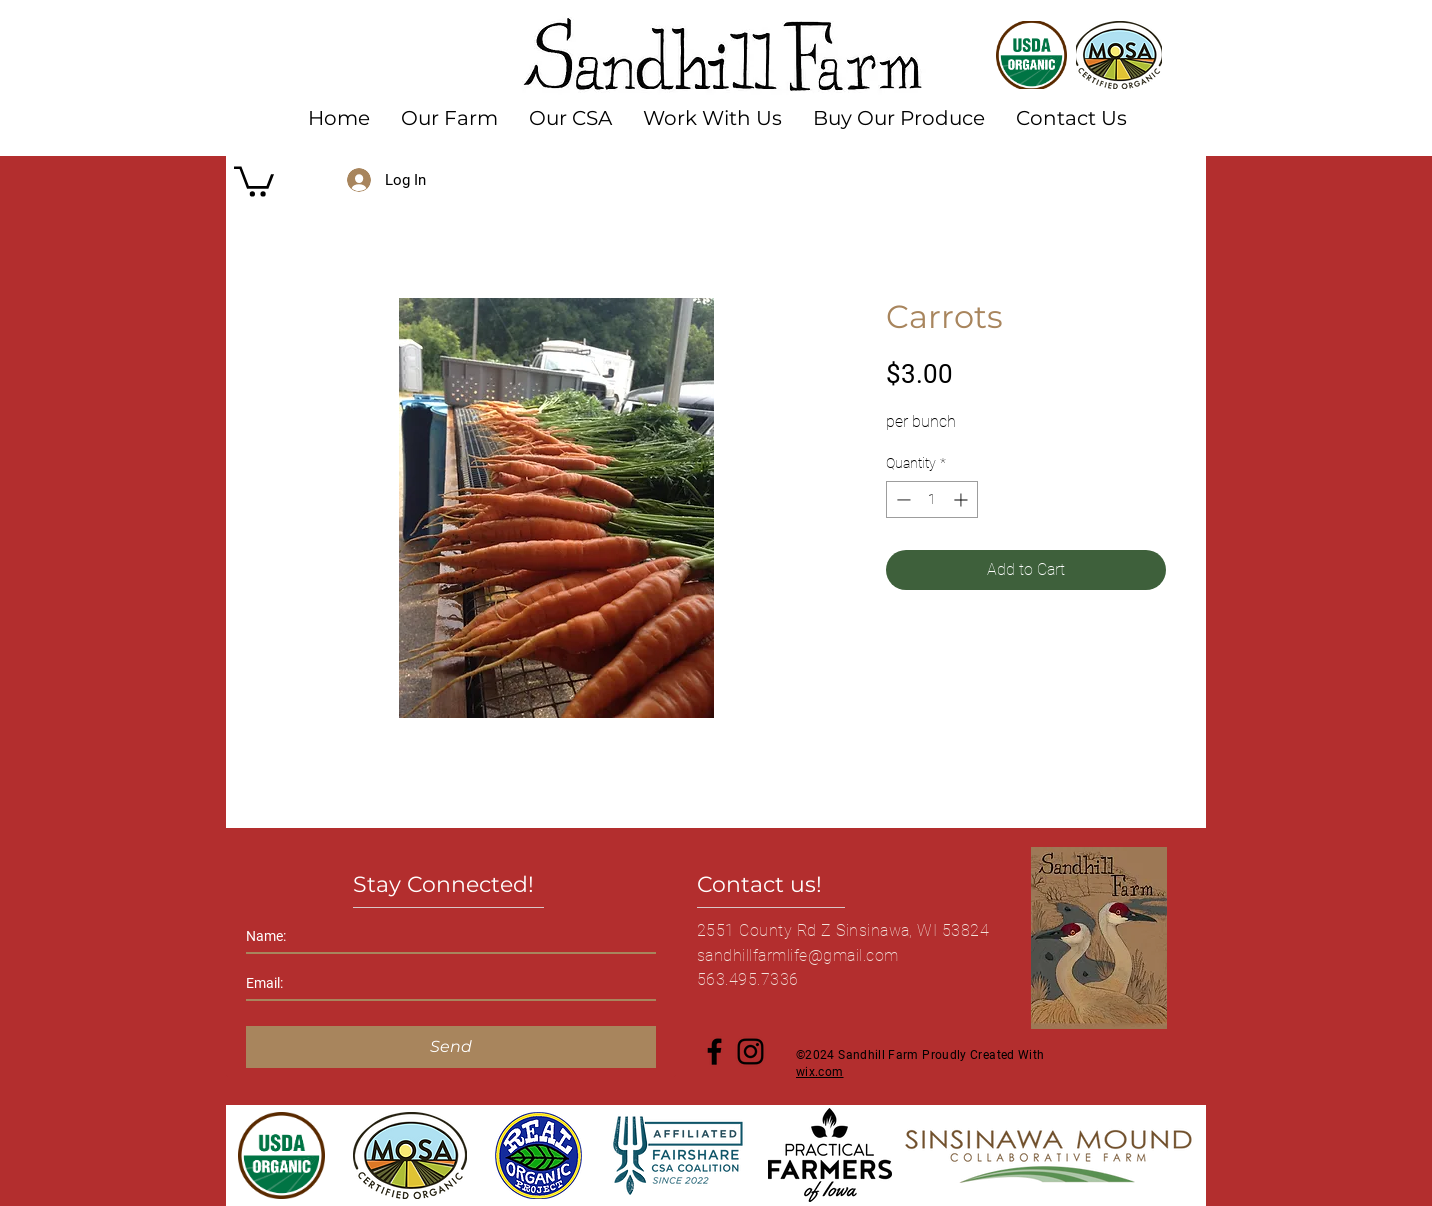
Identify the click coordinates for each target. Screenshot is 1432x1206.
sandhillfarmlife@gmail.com (797, 955)
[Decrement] (901, 499)
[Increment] (962, 499)
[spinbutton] (932, 499)
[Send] (451, 1047)
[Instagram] (750, 1051)
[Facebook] (714, 1051)
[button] (254, 180)
